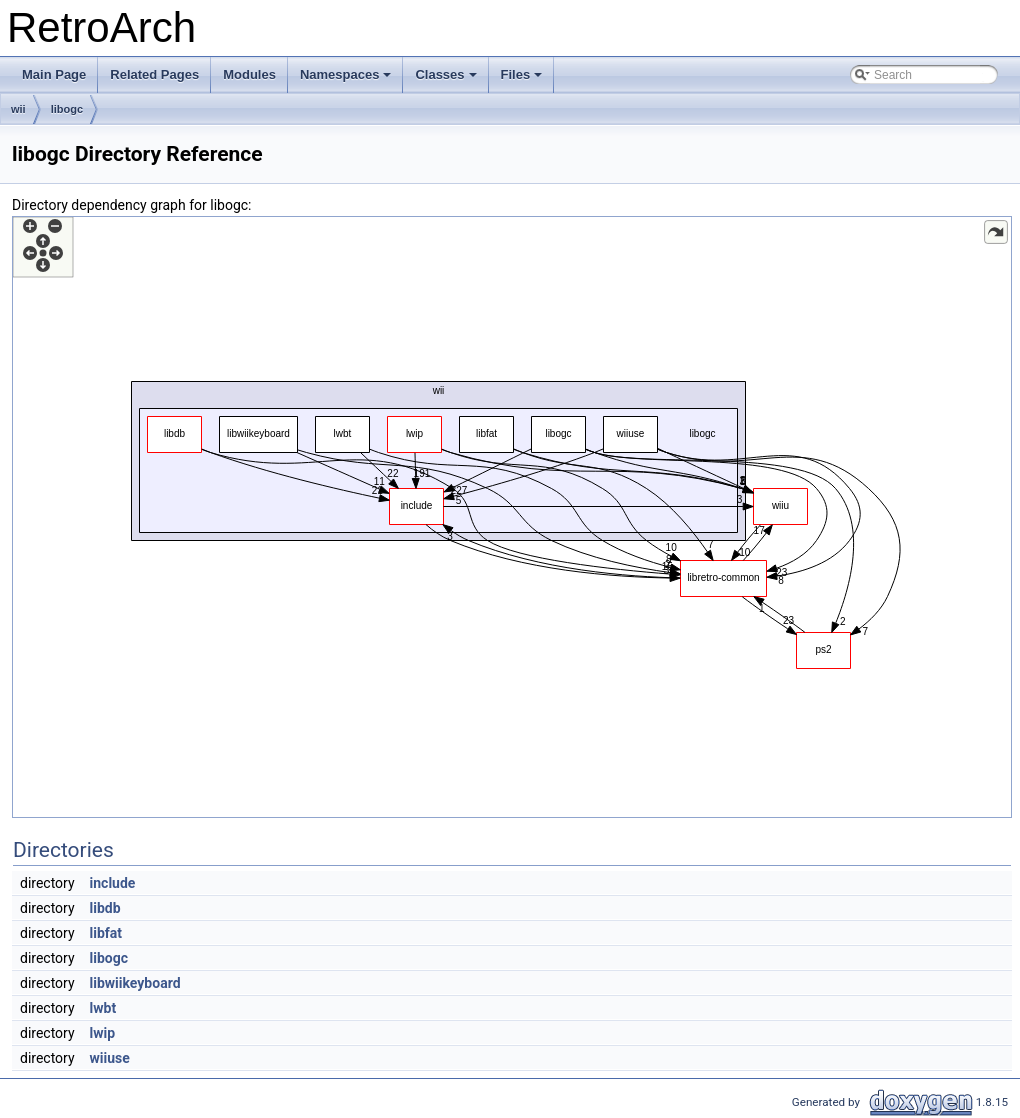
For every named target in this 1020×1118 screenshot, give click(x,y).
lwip (103, 1033)
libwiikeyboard (135, 983)
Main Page (54, 74)
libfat (106, 933)
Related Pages (154, 74)
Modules (249, 74)
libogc (67, 109)
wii (18, 109)
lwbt (103, 1008)
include (113, 883)
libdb (105, 908)
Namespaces (347, 80)
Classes (447, 80)
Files (523, 80)
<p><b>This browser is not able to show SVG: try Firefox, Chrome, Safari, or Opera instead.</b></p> (512, 517)
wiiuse (110, 1058)
